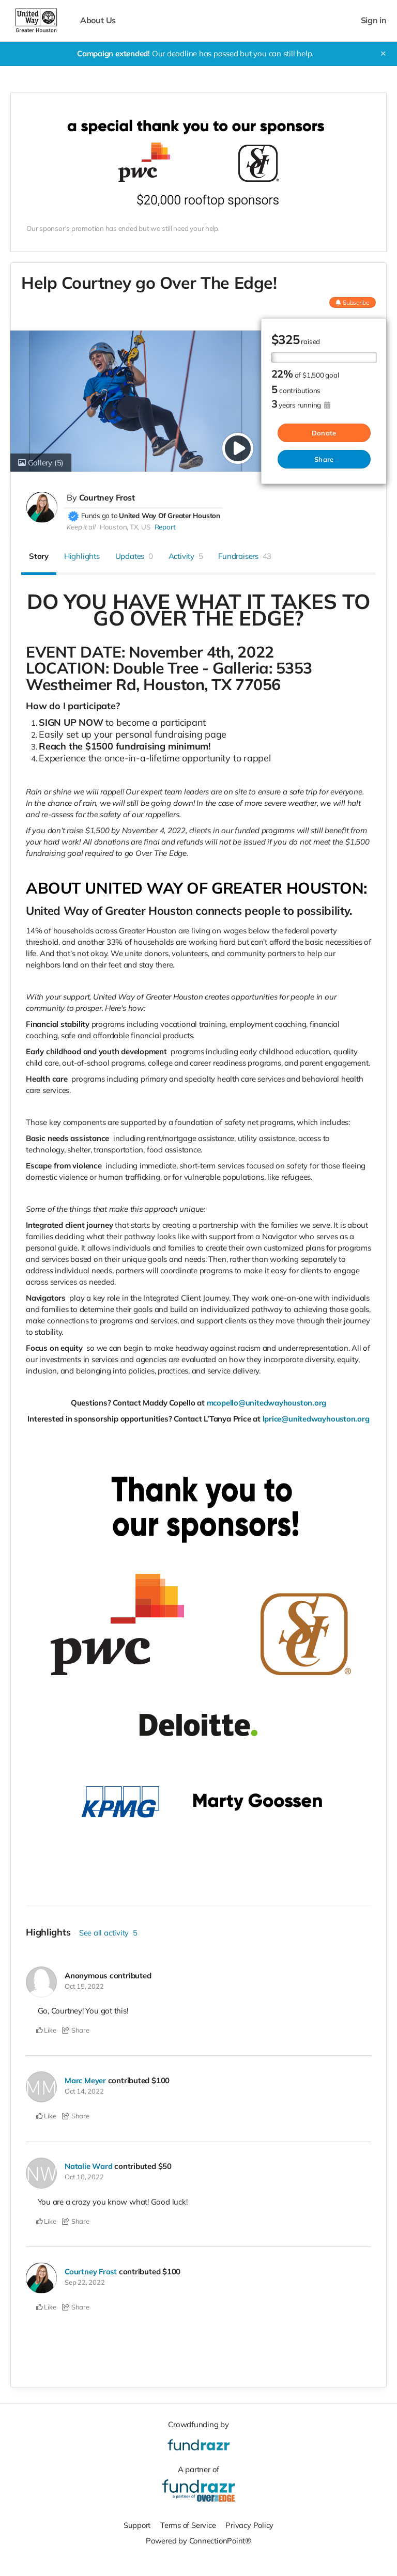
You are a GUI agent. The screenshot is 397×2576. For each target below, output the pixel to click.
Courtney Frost (107, 497)
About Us (98, 20)
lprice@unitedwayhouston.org (316, 1418)
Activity (186, 555)
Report (165, 526)
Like (46, 2030)
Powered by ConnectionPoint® (198, 2539)
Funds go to (99, 515)
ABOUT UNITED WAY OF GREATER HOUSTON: (196, 888)
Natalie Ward (88, 2166)
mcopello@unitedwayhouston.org (266, 1402)
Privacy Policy (250, 2524)
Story (39, 555)
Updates (134, 555)
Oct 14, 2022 (84, 2090)
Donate (324, 433)
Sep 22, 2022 (84, 2280)
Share (323, 459)
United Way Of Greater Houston (169, 515)
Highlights (82, 555)
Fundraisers (244, 555)
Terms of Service (188, 2524)
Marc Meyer (85, 2080)
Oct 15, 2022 (84, 1986)
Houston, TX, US (125, 526)
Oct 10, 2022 (84, 2176)
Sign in (374, 20)
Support (136, 2524)
